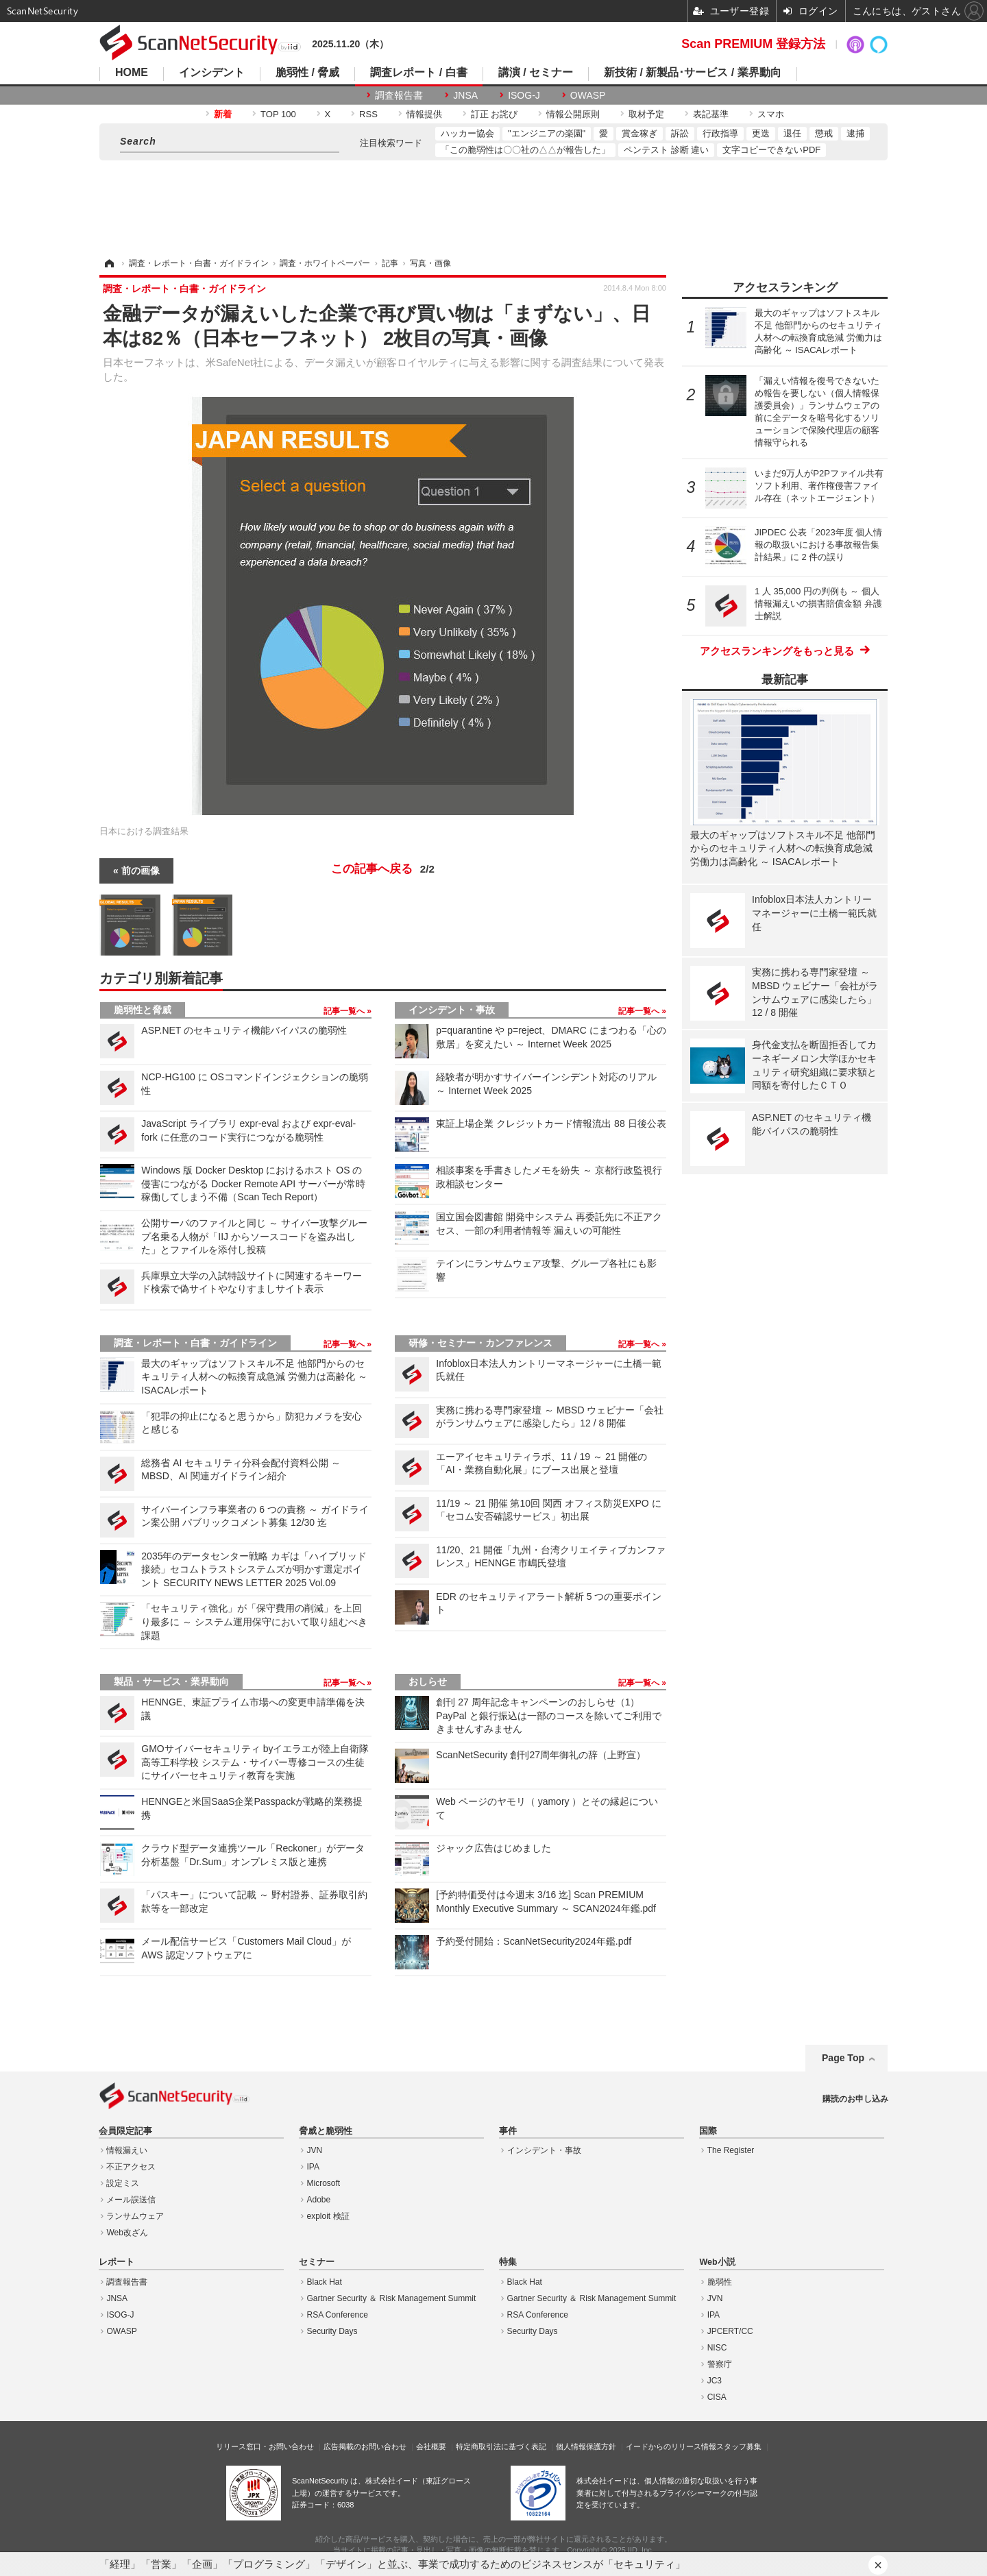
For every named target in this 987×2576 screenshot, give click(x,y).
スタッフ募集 (738, 2446)
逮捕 (855, 133)
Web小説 (717, 2262)
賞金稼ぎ (639, 133)
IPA (313, 2167)
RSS (368, 114)
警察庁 (719, 2364)
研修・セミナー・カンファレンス (480, 1342)
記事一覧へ (345, 1011)
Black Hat (324, 2282)
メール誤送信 (131, 2199)
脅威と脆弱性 (325, 2131)
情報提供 (424, 114)
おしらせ (428, 1681)
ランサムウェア (135, 2216)
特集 (508, 2262)
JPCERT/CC (730, 2331)
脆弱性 (719, 2282)
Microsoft (324, 2183)
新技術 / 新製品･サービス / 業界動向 (692, 72)
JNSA (465, 95)
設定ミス (122, 2183)
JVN (315, 2150)
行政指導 (720, 133)
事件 (508, 2131)
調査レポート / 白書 (418, 72)
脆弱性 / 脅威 (307, 72)
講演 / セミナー (535, 72)
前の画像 (140, 870)
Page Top (843, 2057)
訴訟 (680, 133)
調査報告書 (399, 95)
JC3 (714, 2380)
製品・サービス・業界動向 (171, 1681)
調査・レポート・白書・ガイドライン (195, 1342)
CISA (717, 2397)
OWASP (588, 95)
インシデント (212, 72)
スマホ (770, 114)
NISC (717, 2348)
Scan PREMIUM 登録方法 (753, 44)
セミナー (316, 2262)
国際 (708, 2131)
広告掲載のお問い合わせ (365, 2446)
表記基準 (711, 114)
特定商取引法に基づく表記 (501, 2446)
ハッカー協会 (467, 133)
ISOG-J (524, 95)
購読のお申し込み (855, 2099)
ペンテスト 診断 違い (666, 150)
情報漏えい (126, 2150)
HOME (131, 72)
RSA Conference (337, 2315)
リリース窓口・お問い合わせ (265, 2446)
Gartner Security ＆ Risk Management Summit (391, 2298)
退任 (792, 133)
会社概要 (431, 2446)
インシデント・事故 (452, 1009)
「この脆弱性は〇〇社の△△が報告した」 (525, 150)
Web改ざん (126, 2232)
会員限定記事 (125, 2131)
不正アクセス (131, 2167)
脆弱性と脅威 (142, 1009)
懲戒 (824, 133)
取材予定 (646, 114)
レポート (116, 2262)
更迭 (761, 133)
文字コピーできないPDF (771, 150)
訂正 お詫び (494, 114)
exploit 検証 (328, 2216)
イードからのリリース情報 (671, 2446)
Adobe (319, 2199)
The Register (731, 2150)
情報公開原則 (573, 114)
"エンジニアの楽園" (546, 133)
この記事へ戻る (383, 869)
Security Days (332, 2331)
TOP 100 (278, 114)
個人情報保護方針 (586, 2446)
